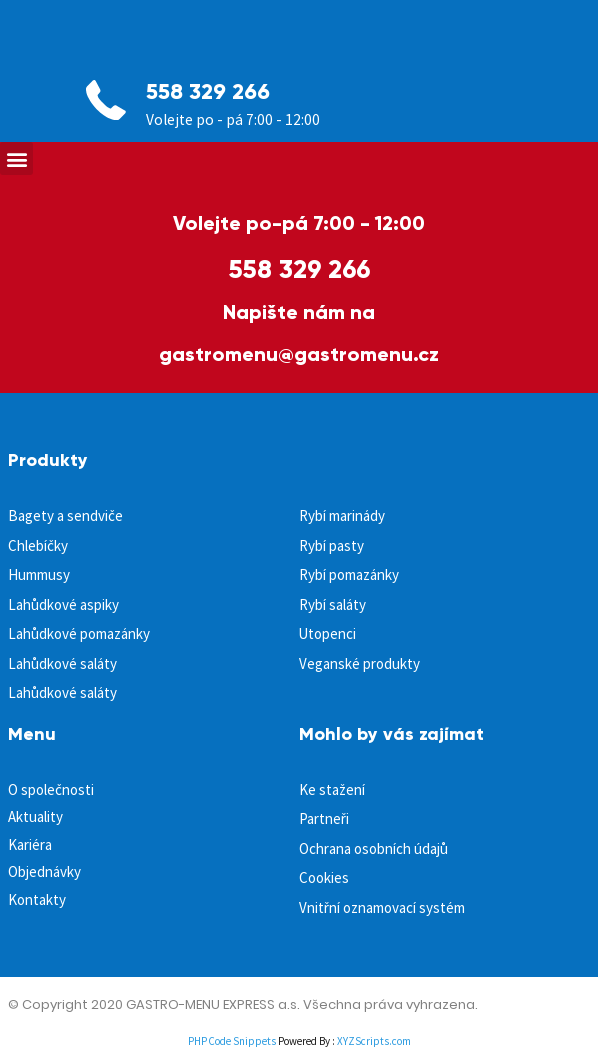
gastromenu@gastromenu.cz (299, 354)
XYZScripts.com (374, 1041)
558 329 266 (208, 91)
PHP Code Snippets (232, 1041)
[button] (16, 158)
